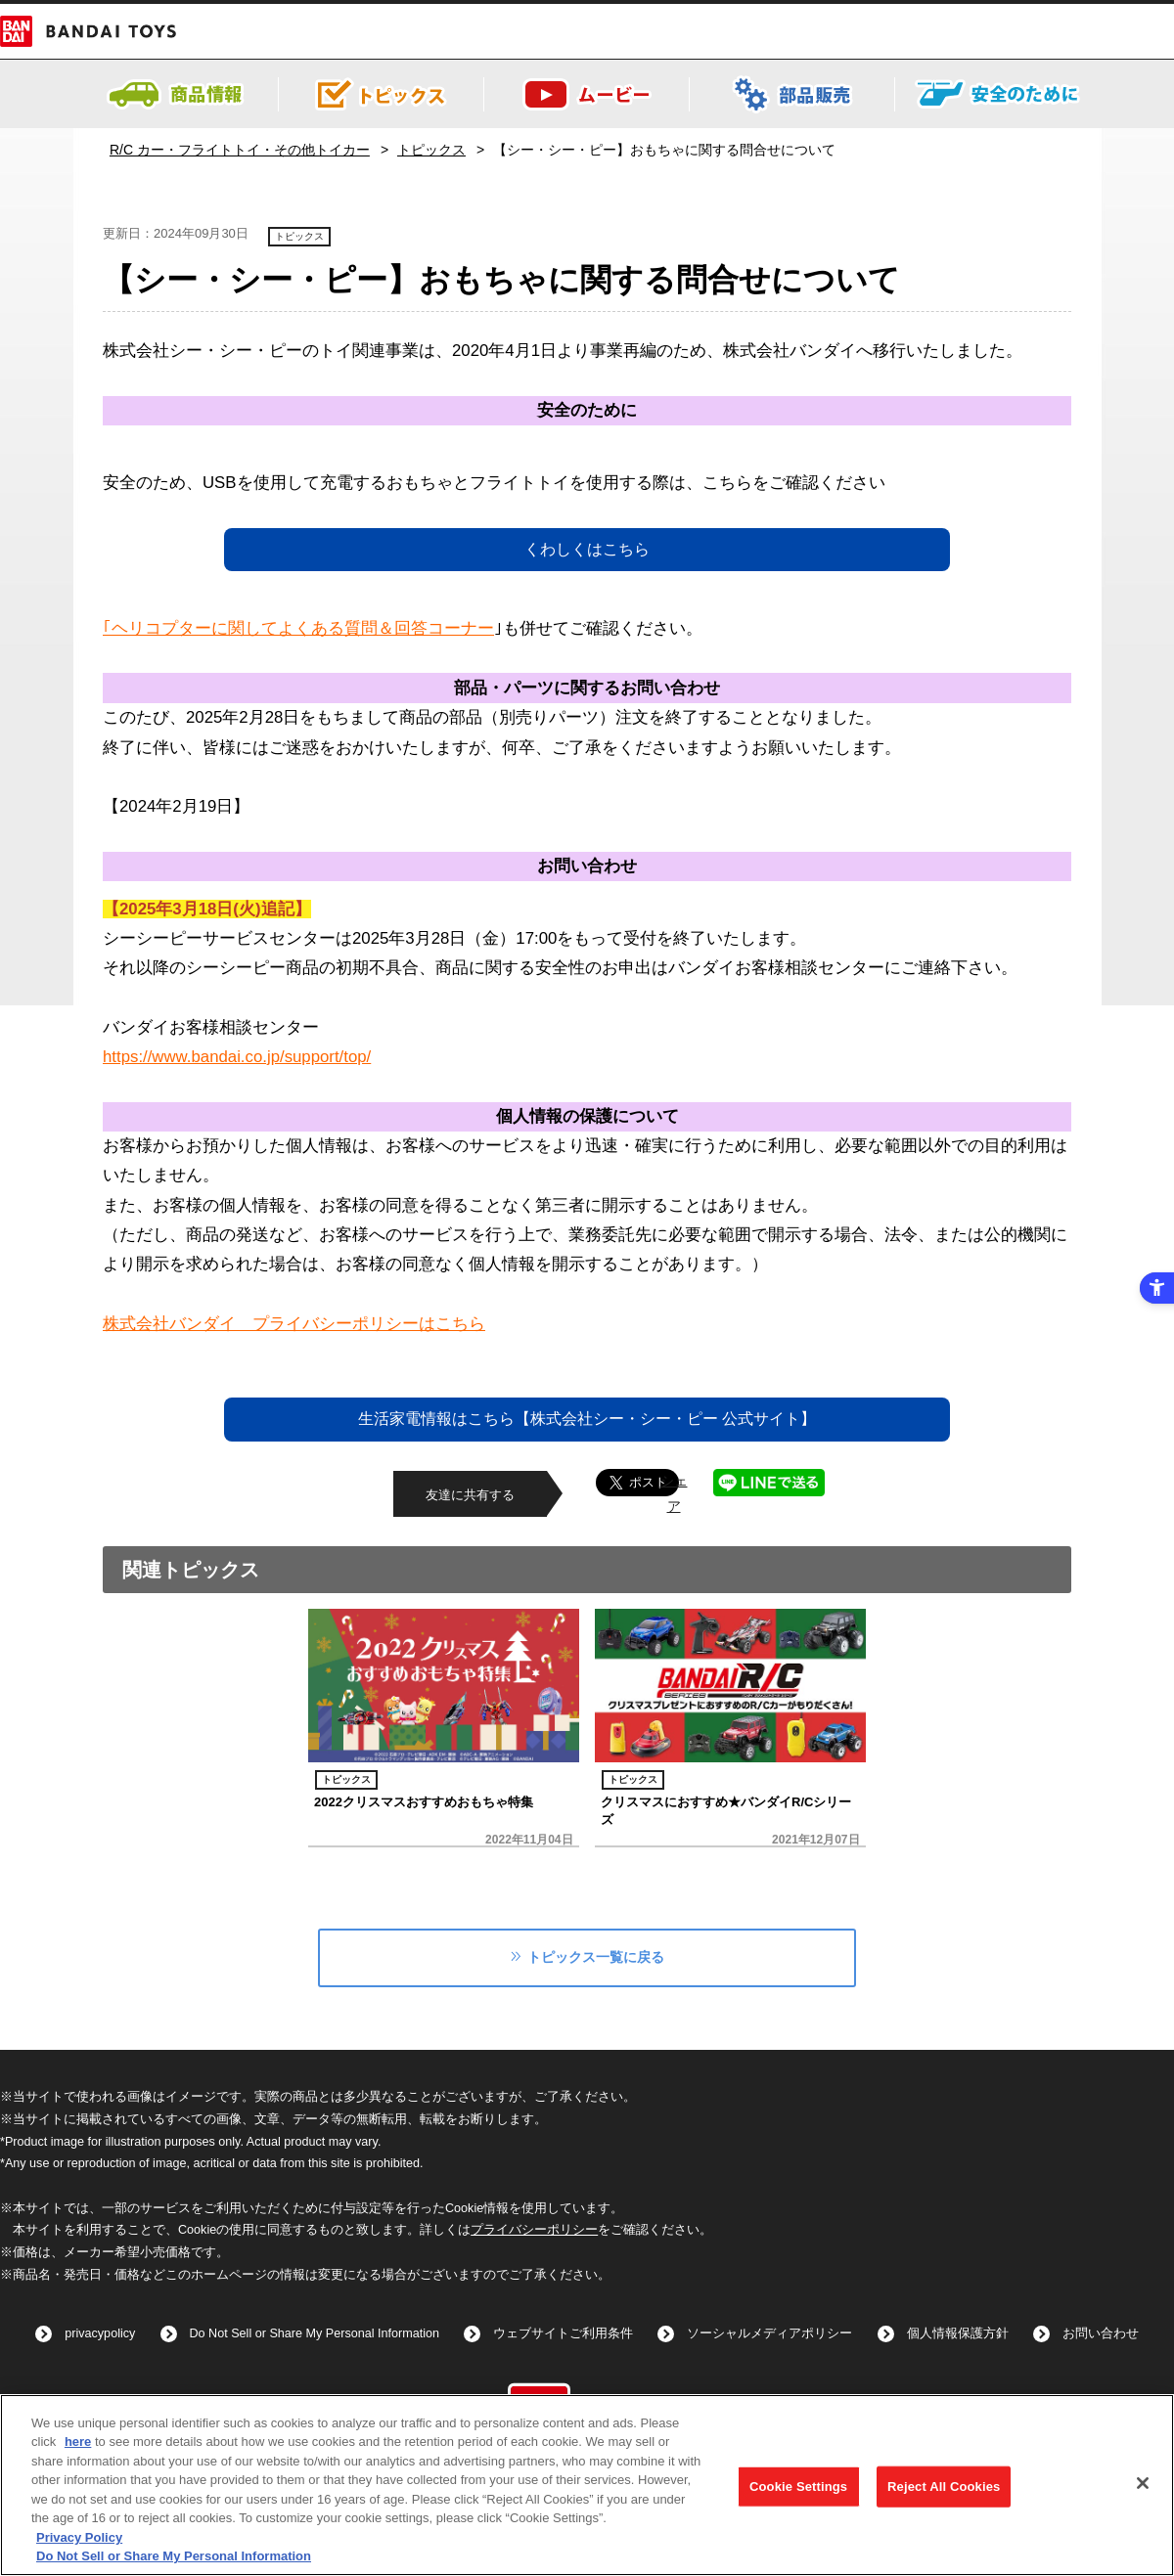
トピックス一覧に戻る (595, 1957)
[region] (587, 2485)
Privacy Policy (79, 2537)
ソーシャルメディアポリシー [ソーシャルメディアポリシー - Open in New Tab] (769, 2333)
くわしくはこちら (587, 549)
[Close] (1142, 2483)
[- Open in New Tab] (792, 115)
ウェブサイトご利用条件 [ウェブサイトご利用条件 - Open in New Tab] (563, 2333)
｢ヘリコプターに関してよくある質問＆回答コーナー (298, 628)
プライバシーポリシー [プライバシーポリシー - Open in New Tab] (534, 2230)
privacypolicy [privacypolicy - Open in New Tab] (100, 2333)
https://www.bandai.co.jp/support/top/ (237, 1056)
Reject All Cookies (943, 2486)
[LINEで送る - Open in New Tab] (769, 1480)
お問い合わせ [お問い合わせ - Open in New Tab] (1100, 2333)
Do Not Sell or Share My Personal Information (315, 2333)
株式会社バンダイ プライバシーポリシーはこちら (294, 1323)
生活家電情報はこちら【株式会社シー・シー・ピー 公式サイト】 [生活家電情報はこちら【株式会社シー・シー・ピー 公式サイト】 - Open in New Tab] (587, 1418)
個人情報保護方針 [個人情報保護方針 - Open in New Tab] (958, 2333)
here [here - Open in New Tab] (78, 2441)
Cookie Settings (798, 2486)
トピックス (431, 149)
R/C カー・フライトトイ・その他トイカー (240, 149)
